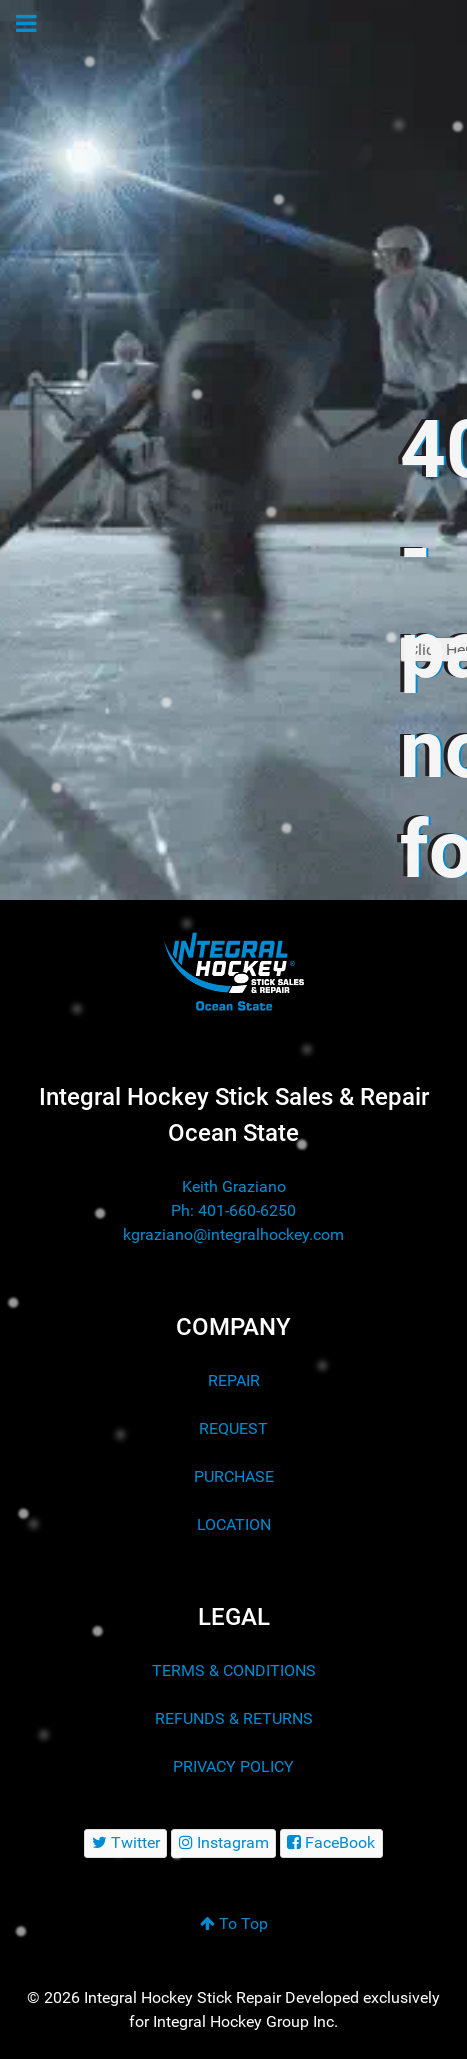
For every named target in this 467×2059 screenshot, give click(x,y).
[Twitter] (125, 1843)
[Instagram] (223, 1843)
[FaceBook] (331, 1843)
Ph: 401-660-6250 (233, 1210)
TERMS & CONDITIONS (234, 1670)
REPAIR (234, 1380)
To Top (234, 1923)
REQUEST (233, 1428)
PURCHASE (234, 1476)
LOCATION (234, 1524)
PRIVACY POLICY (233, 1766)
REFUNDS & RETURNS (234, 1718)
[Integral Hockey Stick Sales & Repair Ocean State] (233, 971)
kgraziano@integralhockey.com (233, 1234)
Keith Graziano (234, 1186)
